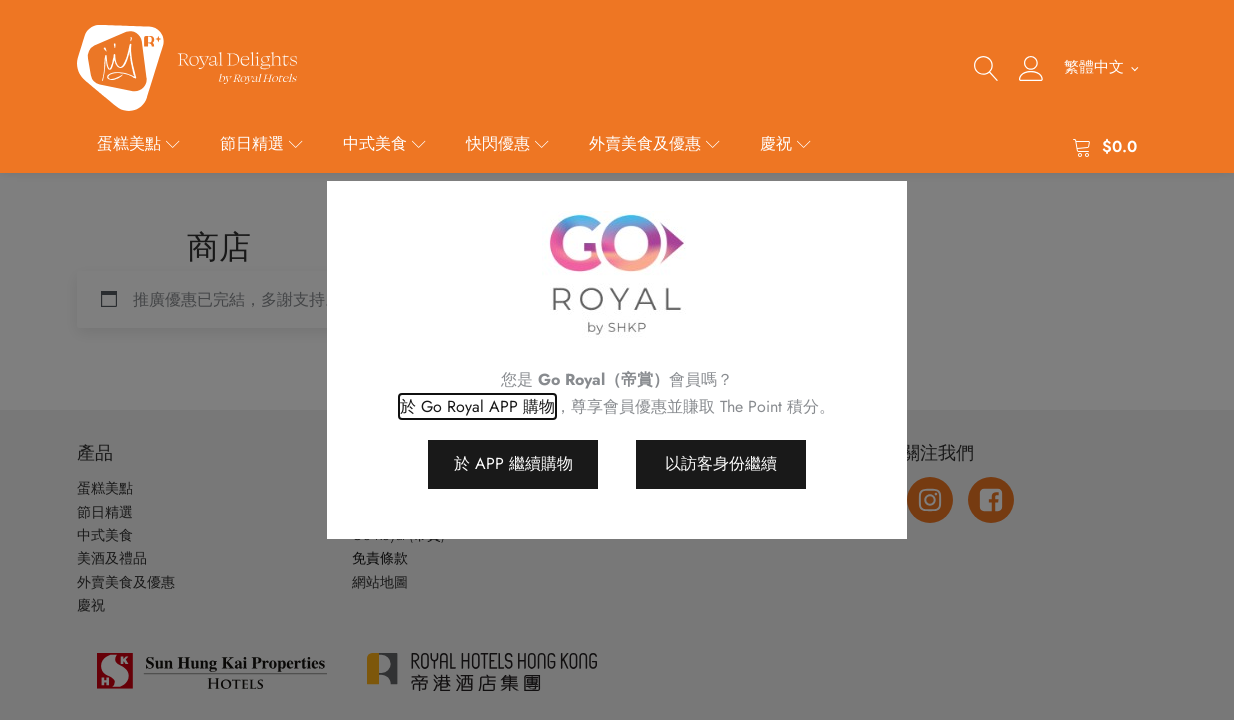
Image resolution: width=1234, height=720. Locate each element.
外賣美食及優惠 (654, 143)
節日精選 (261, 143)
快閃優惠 (507, 143)
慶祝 (785, 143)
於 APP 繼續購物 (513, 463)
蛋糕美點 (138, 143)
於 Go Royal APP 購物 (477, 406)
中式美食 (384, 143)
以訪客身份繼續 (721, 463)
